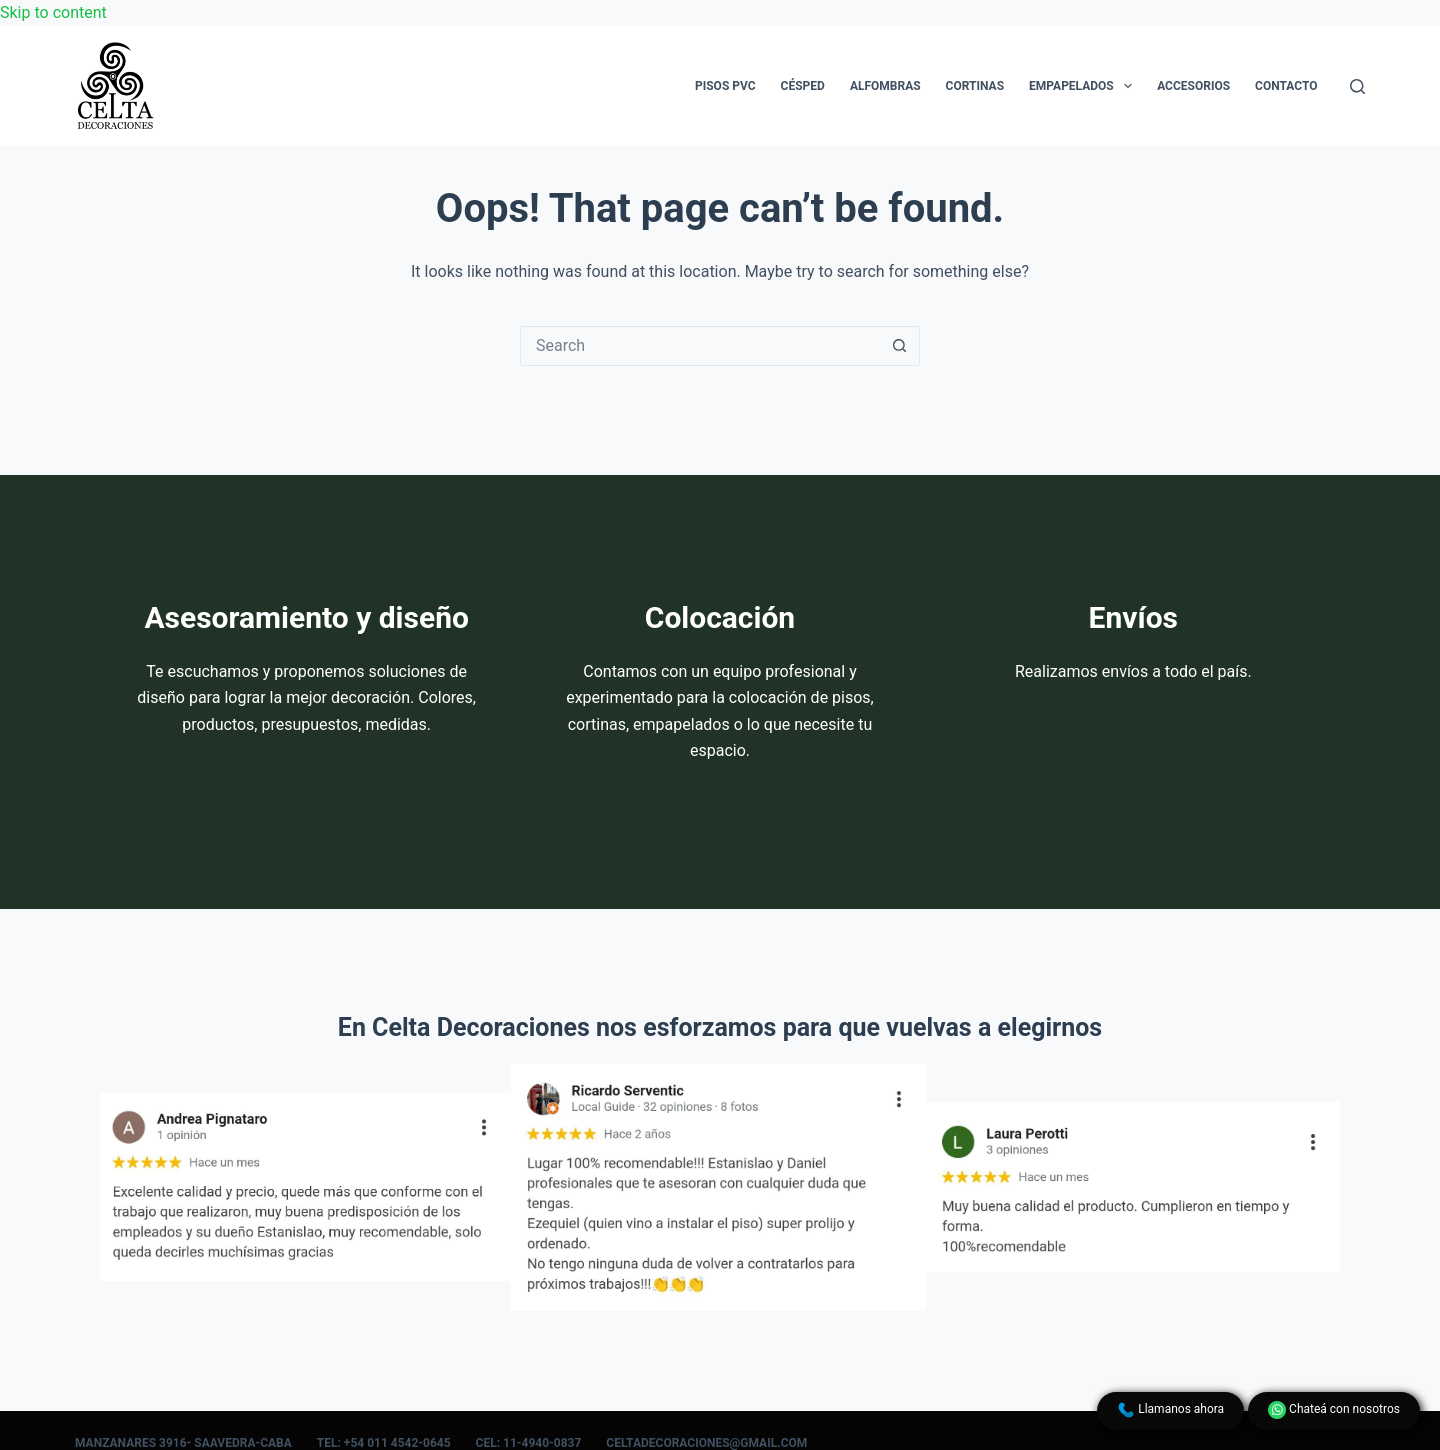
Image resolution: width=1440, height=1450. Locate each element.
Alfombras (885, 86)
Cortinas (975, 86)
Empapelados (1084, 86)
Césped (803, 86)
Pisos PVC (725, 86)
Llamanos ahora (1170, 1410)
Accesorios (1193, 86)
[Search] (1357, 86)
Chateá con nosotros (1334, 1410)
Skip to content (53, 12)
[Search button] (899, 346)
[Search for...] (700, 346)
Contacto (1286, 86)
